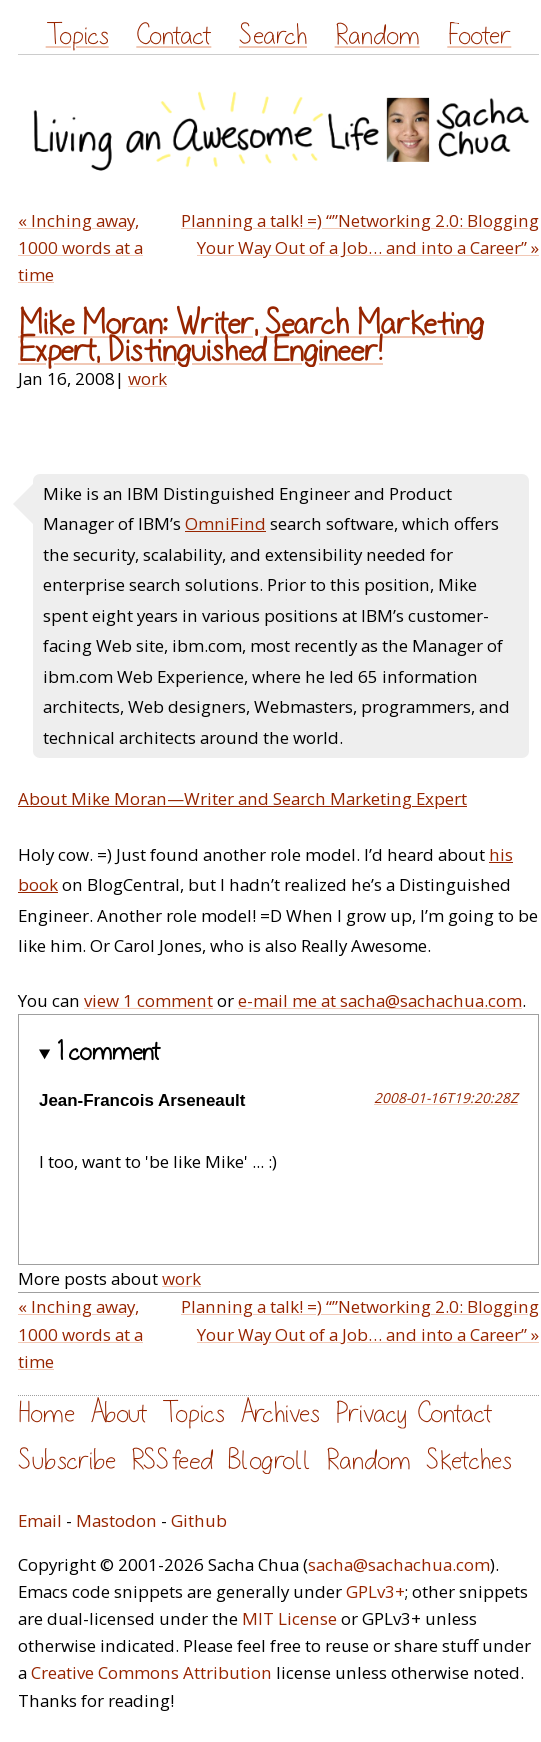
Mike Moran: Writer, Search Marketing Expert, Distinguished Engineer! (251, 338)
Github (199, 1520)
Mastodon (116, 1520)
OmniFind (225, 523)
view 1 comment (148, 1000)
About (118, 1413)
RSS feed (172, 1460)
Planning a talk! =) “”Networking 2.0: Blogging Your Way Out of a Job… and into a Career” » (360, 234)
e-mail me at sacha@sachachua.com (380, 1000)
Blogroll (269, 1460)
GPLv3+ (375, 1591)
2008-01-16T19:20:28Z (446, 1097)
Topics (77, 35)
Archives (280, 1413)
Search (273, 35)
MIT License (289, 1618)
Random (377, 35)
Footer (479, 35)
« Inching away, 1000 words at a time (80, 247)
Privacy (371, 1413)
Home (46, 1413)
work (147, 378)
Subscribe (67, 1460)
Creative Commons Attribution (151, 1672)
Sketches (469, 1460)
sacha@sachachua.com (399, 1564)
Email (40, 1520)
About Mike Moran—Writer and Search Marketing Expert (242, 798)
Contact (173, 35)
